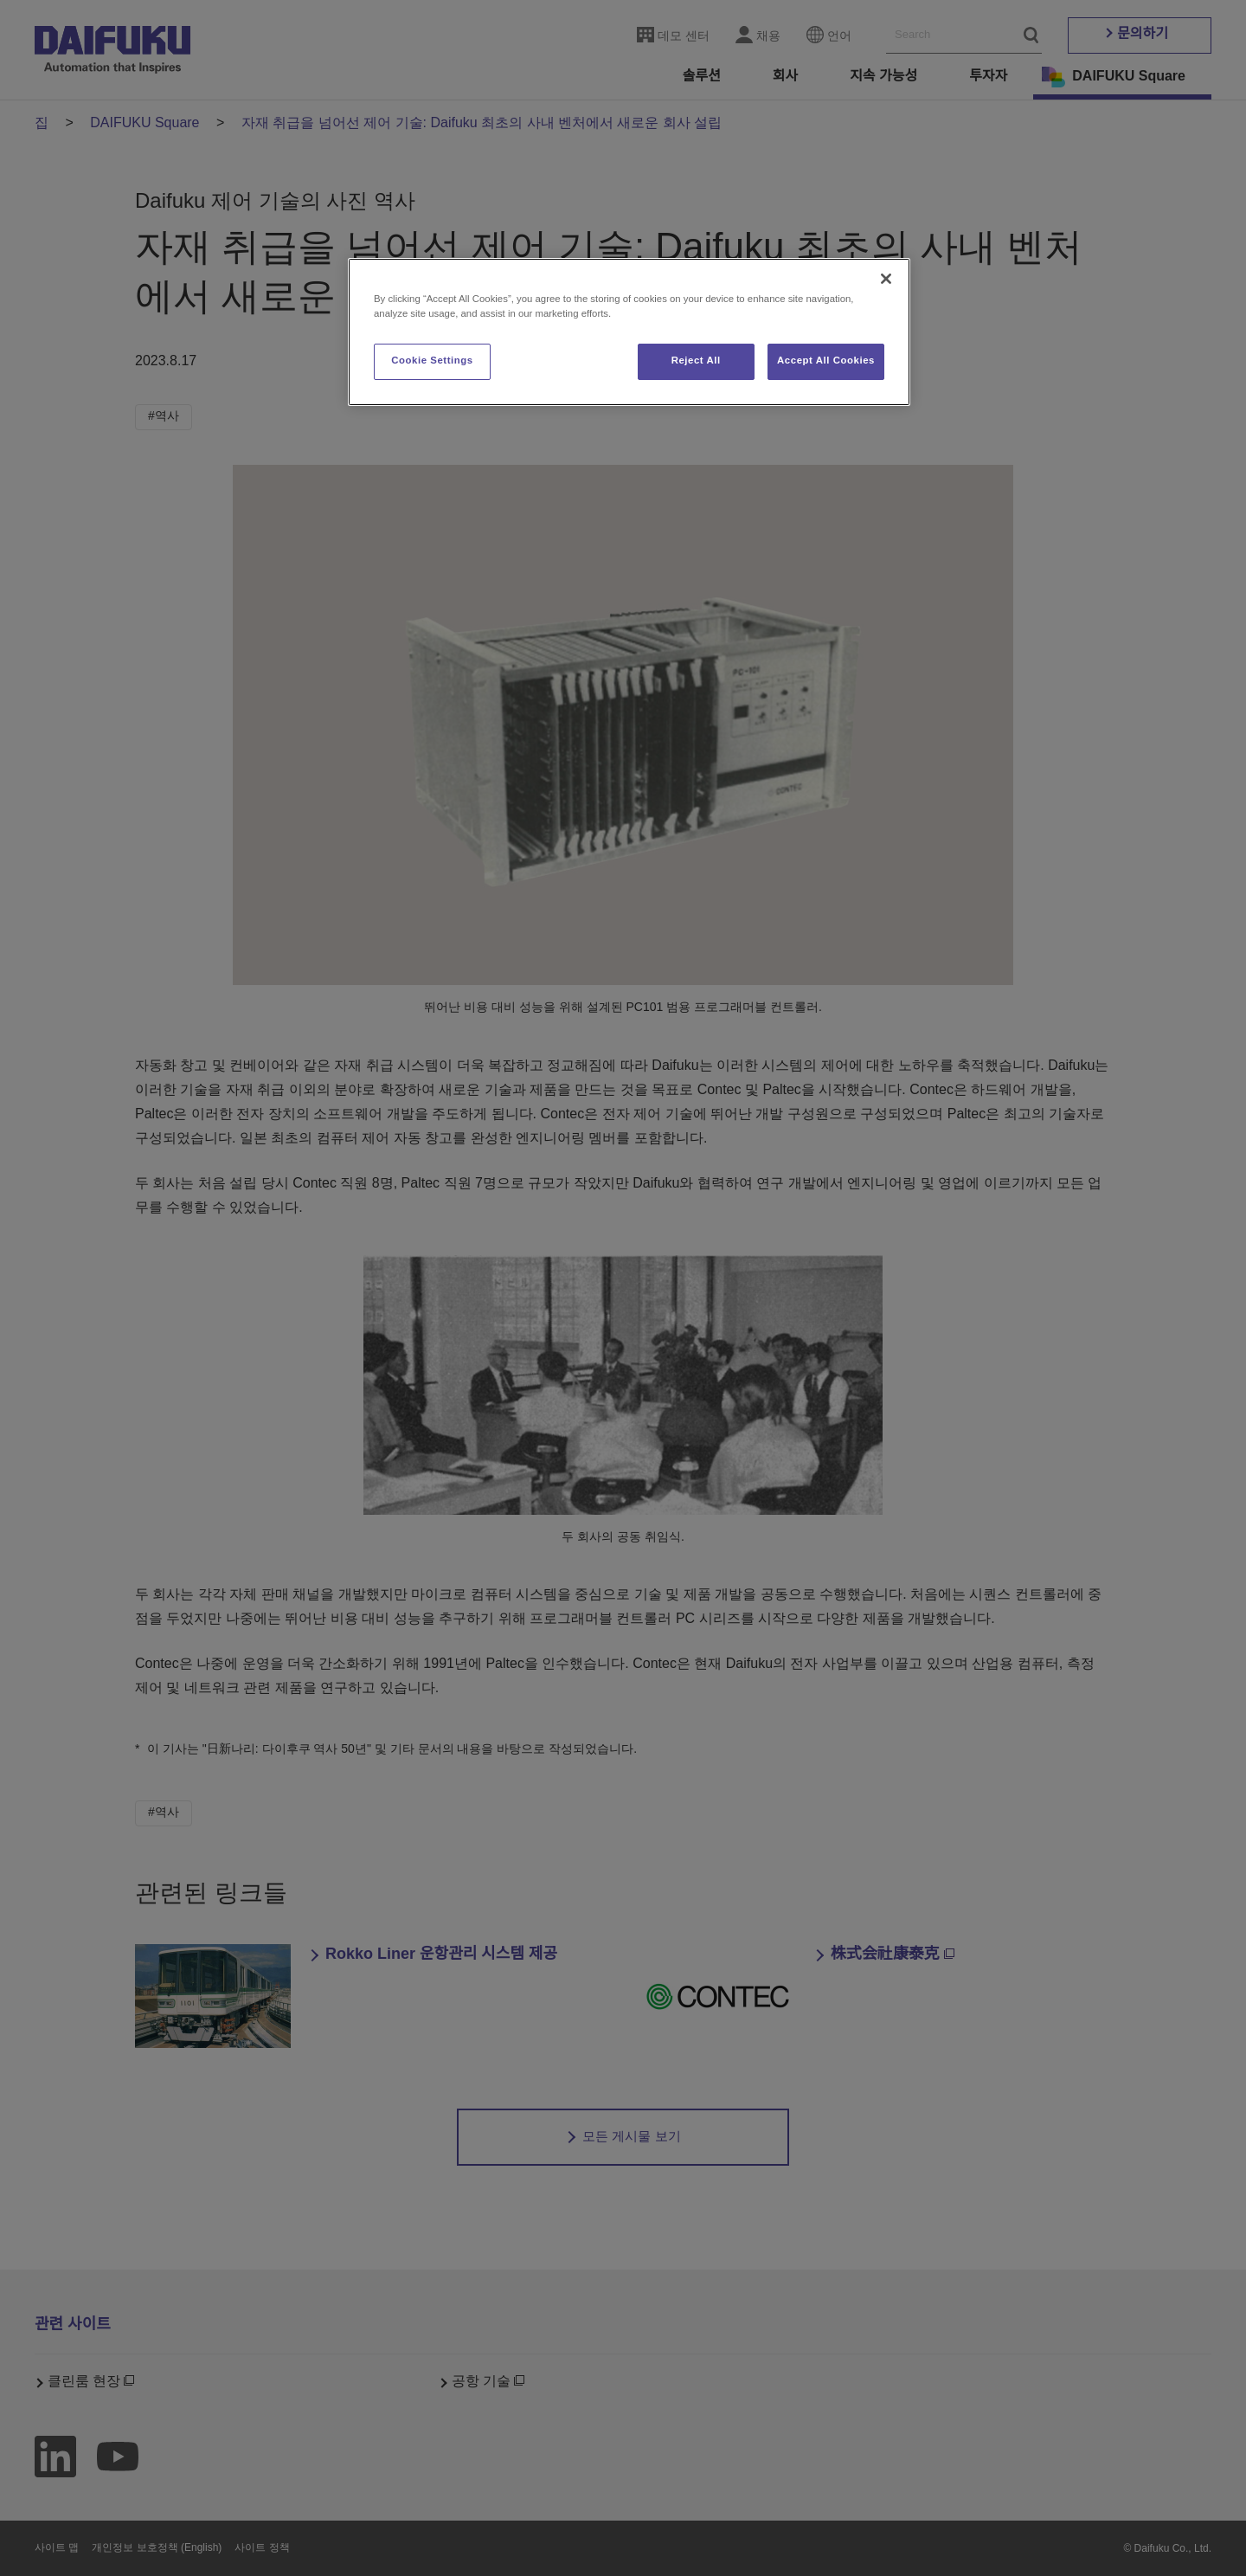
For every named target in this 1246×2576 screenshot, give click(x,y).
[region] (629, 332)
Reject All (696, 361)
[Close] (886, 279)
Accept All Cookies (826, 361)
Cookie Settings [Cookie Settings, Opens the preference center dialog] (432, 361)
